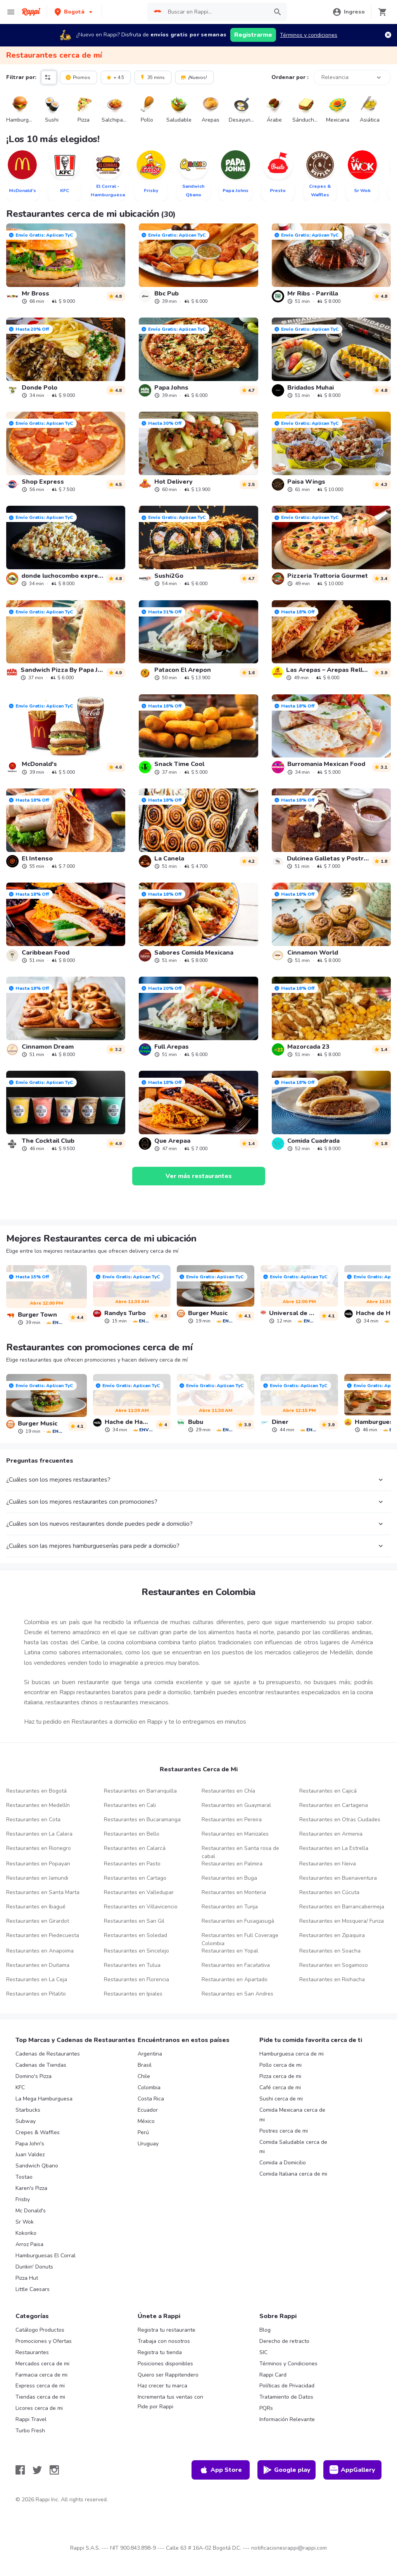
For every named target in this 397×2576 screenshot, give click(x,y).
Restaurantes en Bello (131, 1834)
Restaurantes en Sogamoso (333, 1965)
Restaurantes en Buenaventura (338, 1878)
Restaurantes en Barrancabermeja (341, 1906)
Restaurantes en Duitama (37, 1965)
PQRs (266, 2408)
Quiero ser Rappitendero (168, 2375)
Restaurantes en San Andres (237, 1993)
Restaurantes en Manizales (235, 1834)
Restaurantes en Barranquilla (140, 1791)
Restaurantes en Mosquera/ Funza (341, 1921)
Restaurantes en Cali (130, 1805)
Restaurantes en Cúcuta (329, 1892)
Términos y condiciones (308, 35)
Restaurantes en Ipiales (133, 1993)
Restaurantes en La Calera (39, 1834)
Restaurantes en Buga (229, 1878)
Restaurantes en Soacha (330, 1950)
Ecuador (148, 2110)
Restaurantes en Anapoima (40, 1950)
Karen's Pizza (31, 2188)
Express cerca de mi (40, 2385)
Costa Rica (151, 2098)
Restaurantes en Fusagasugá (238, 1921)
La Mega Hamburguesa (44, 2098)
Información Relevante (287, 2419)
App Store (220, 2470)
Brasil (145, 2065)
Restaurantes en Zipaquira (332, 1935)
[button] (74, 12)
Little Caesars (33, 2289)
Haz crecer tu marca (162, 2385)
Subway (26, 2121)
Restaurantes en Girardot (37, 1921)
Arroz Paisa (29, 2244)
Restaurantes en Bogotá (36, 1791)
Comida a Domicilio (282, 2162)
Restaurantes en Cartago (135, 1878)
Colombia (149, 2087)
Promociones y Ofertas (44, 2341)
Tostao (24, 2177)
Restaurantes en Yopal (230, 1950)
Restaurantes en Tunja (230, 1906)
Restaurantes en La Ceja (36, 1979)
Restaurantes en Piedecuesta (42, 1935)
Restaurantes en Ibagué (36, 1906)
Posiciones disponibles (165, 2363)
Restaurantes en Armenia (330, 1834)
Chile (144, 2076)
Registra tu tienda (160, 2352)
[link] (65, 263)
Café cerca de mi (280, 2087)
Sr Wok (25, 2222)
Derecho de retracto (284, 2341)
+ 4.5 (115, 77)
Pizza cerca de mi (280, 2076)
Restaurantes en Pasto (132, 1863)
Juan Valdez (30, 2154)
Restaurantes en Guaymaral (236, 1805)
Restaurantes (32, 2352)
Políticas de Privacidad (286, 2385)
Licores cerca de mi (39, 2408)
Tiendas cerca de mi (40, 2397)
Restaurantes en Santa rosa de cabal (240, 1852)
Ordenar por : (290, 77)
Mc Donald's (31, 2210)
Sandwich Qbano (37, 2165)
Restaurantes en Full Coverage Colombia (240, 1939)
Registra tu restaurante (166, 2330)
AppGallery (352, 2470)
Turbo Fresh (30, 2430)
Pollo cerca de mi (280, 2065)
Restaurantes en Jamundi (37, 1878)
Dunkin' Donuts (34, 2266)
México (146, 2121)
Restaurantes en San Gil (134, 1921)
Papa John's (30, 2143)
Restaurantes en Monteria (234, 1892)
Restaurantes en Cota (33, 1819)
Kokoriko (26, 2233)
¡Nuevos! (193, 77)
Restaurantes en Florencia (136, 1979)
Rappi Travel (31, 2419)
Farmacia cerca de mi (41, 2375)
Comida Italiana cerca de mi (293, 2174)
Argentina (150, 2053)
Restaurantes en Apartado (235, 1979)
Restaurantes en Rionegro (38, 1848)
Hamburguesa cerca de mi (291, 2053)
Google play (287, 2470)
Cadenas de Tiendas (41, 2065)
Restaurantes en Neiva (327, 1863)
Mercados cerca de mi (42, 2363)
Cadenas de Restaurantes (48, 2053)
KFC (20, 2087)
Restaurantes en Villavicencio (141, 1906)
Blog (265, 2330)
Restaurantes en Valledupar (139, 1892)
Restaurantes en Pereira (232, 1819)
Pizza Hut (27, 2278)
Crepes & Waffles (38, 2132)
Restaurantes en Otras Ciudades (339, 1819)
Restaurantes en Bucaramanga (142, 1819)
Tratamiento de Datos (286, 2397)
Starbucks (28, 2110)
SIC (263, 2352)
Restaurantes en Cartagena (333, 1805)
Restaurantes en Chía (228, 1791)
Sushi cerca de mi (281, 2098)
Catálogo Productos (40, 2330)
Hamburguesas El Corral (46, 2255)
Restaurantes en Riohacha (332, 1979)
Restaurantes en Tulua (132, 1965)
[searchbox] (215, 12)
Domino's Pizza (34, 2076)
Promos (77, 77)
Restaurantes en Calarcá (135, 1848)
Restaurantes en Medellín (38, 1805)
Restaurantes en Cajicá (328, 1791)
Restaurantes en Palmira (232, 1863)
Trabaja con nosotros (164, 2341)
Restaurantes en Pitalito (36, 1993)
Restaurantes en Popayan (38, 1863)
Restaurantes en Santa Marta (42, 1892)
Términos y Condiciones (288, 2363)
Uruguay (148, 2143)
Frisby (23, 2199)
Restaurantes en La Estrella (333, 1848)
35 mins (152, 77)
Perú (143, 2132)
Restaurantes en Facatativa (236, 1965)
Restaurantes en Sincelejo (136, 1950)
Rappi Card (273, 2375)
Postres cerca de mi (283, 2131)
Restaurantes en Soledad (135, 1935)
